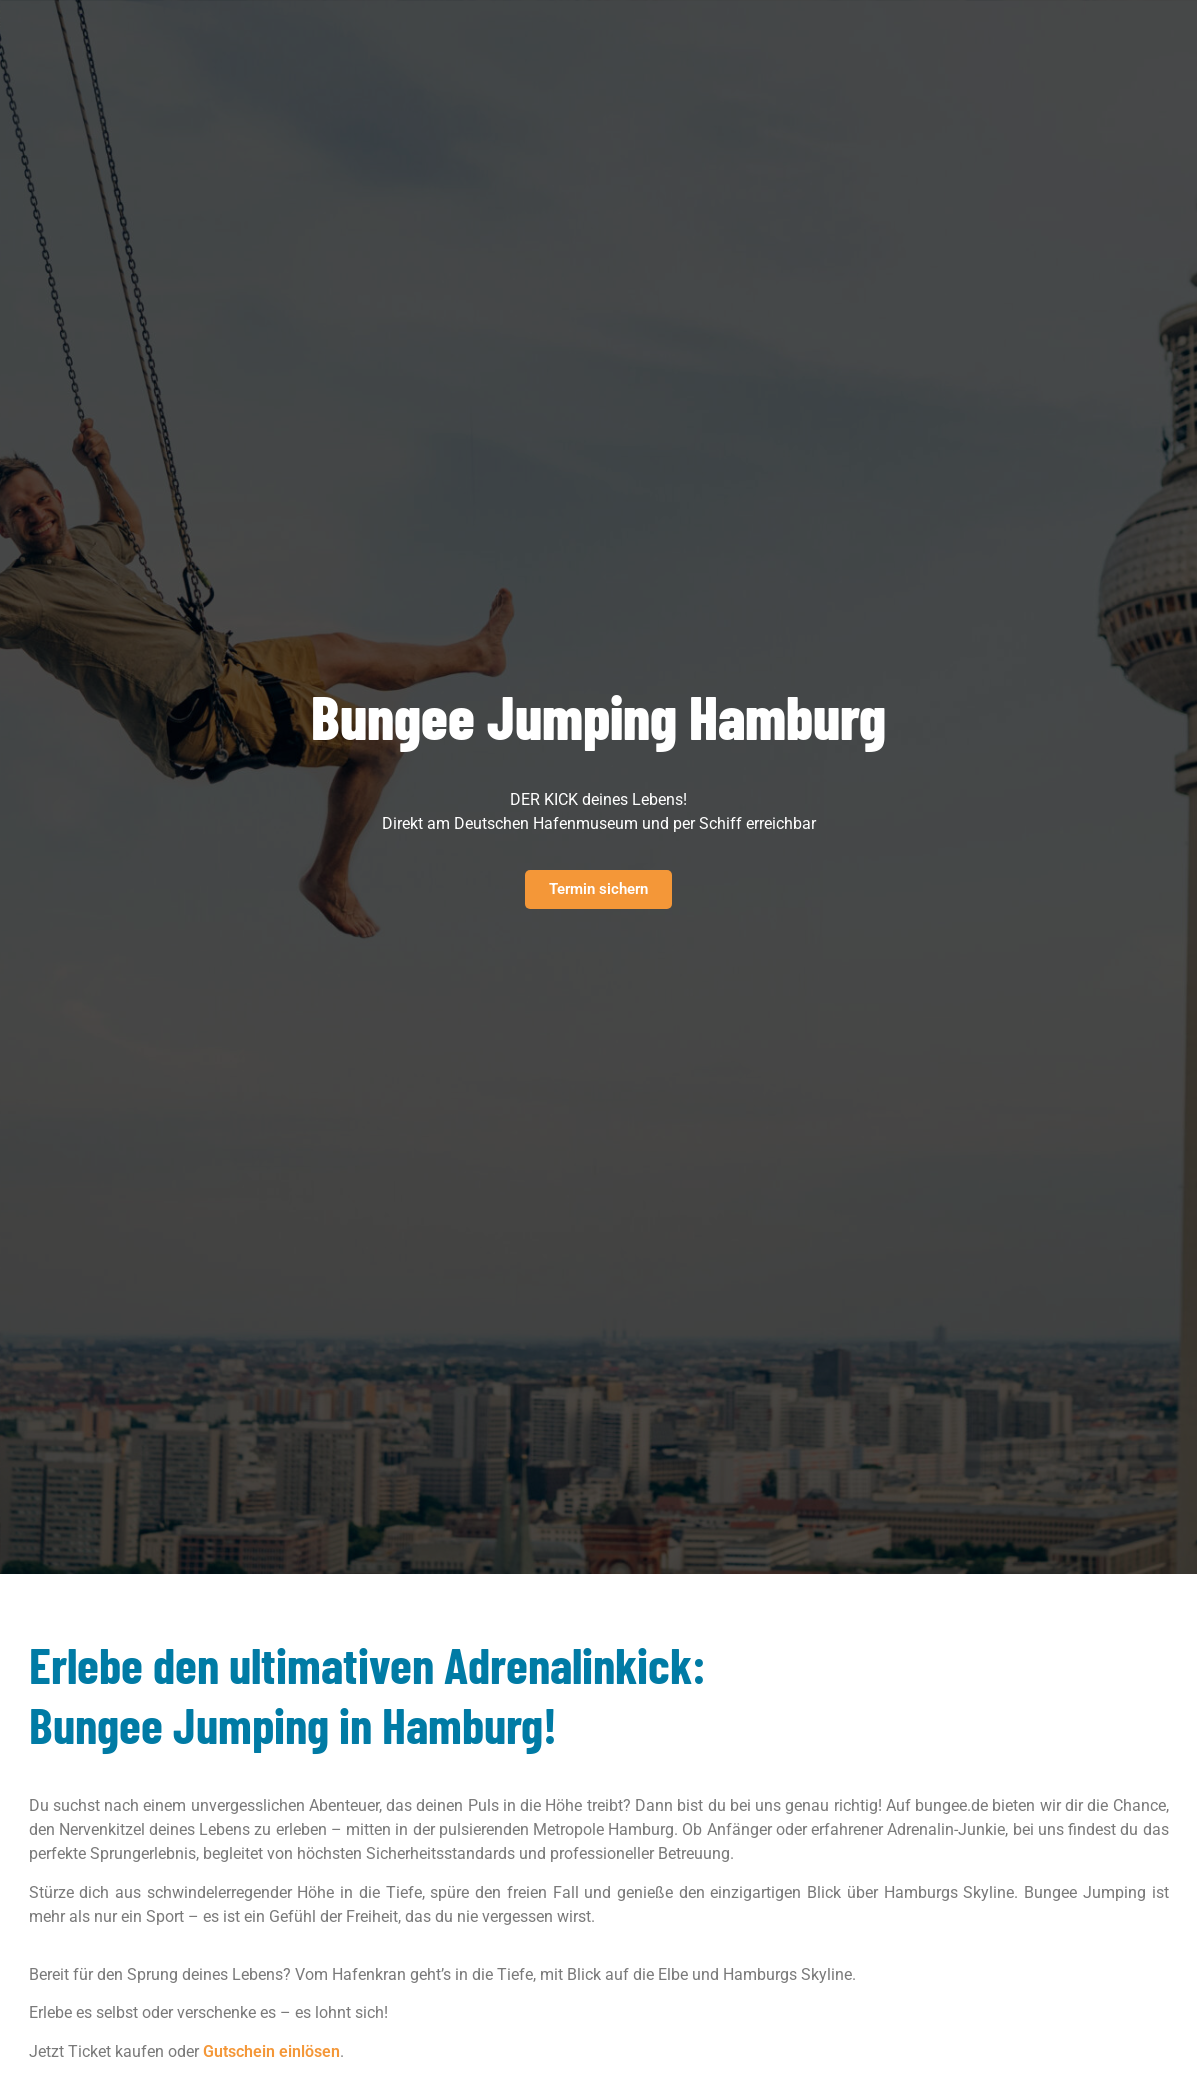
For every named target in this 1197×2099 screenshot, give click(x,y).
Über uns (555, 33)
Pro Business (437, 34)
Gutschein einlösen (271, 2051)
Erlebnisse (301, 34)
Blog (737, 33)
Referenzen (653, 33)
